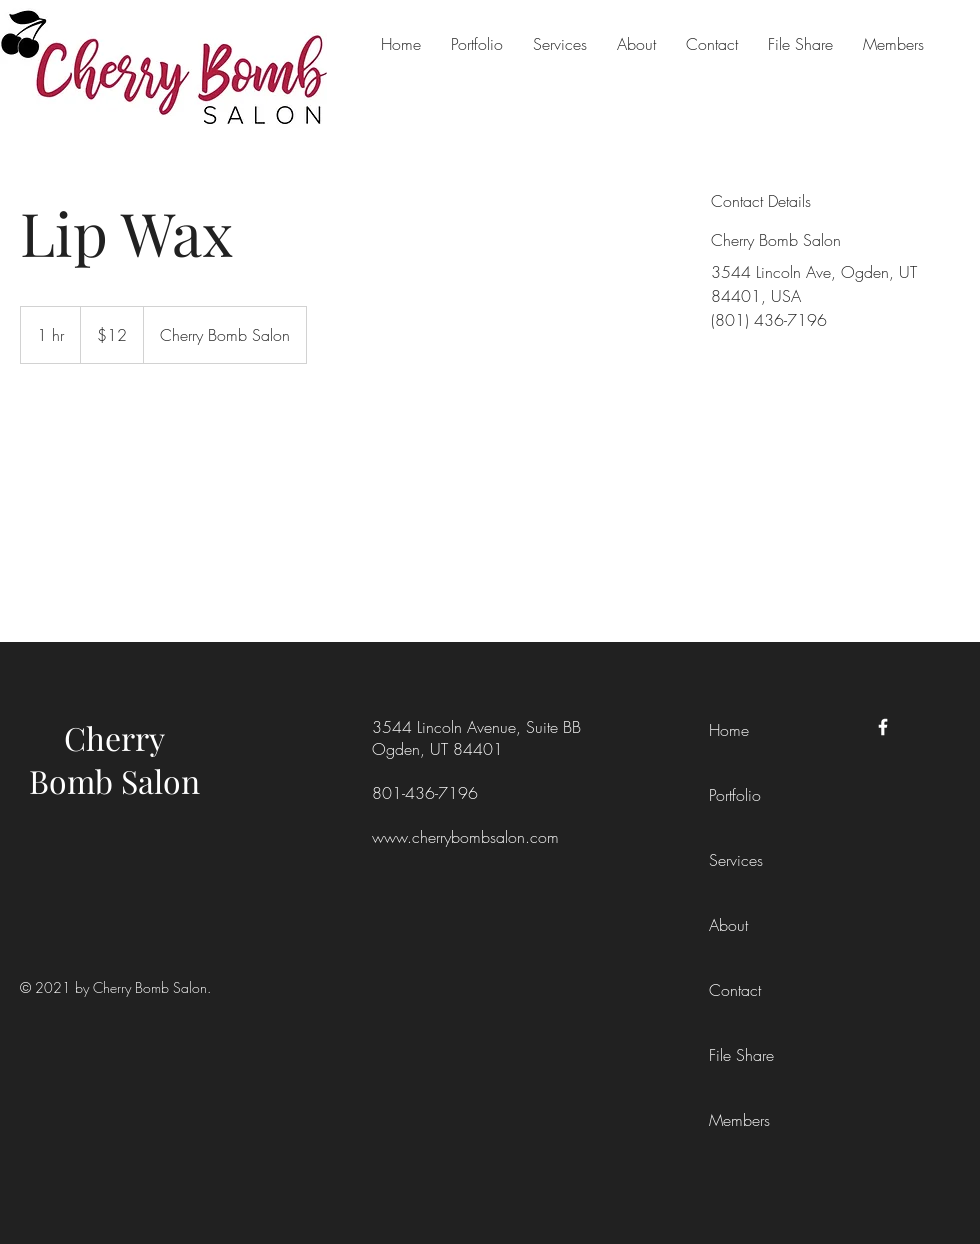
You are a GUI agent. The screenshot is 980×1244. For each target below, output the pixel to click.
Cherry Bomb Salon (114, 759)
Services (736, 860)
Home (729, 730)
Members (739, 1120)
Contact (735, 990)
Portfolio (735, 795)
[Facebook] (883, 727)
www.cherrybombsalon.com (465, 837)
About (728, 925)
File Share (741, 1055)
